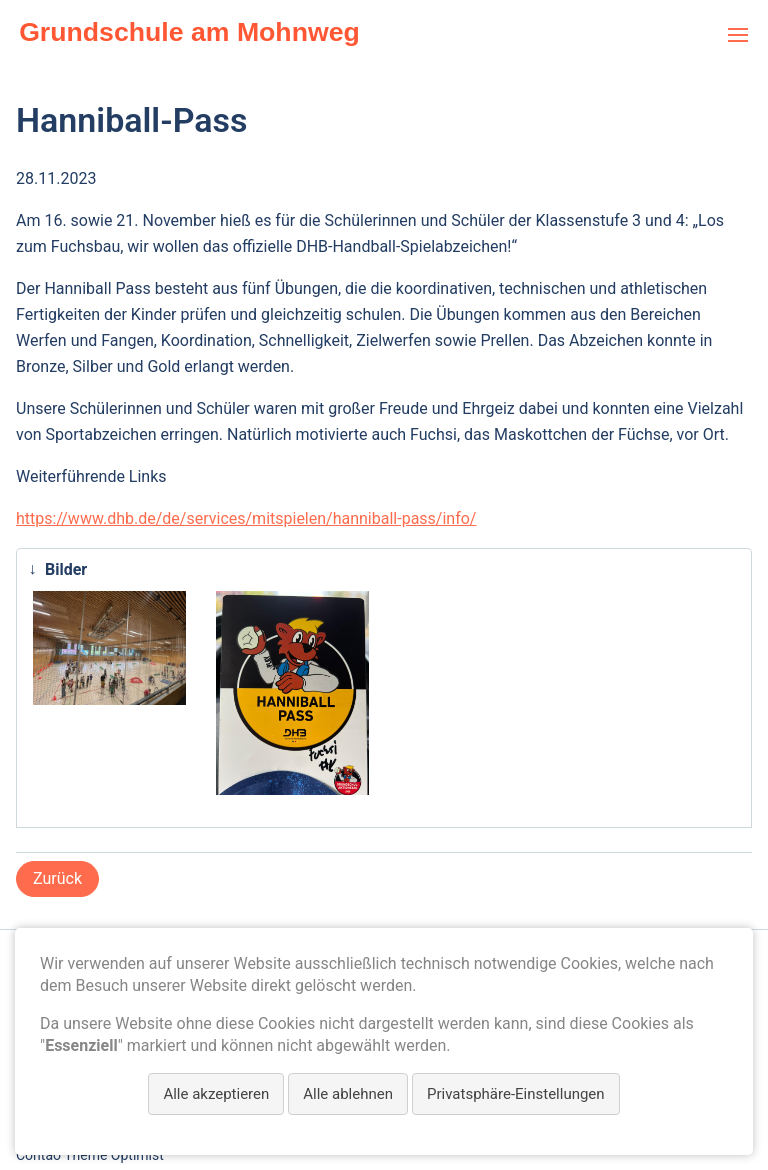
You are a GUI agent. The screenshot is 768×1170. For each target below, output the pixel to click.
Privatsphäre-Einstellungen (516, 1094)
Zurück (57, 878)
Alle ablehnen (348, 1094)
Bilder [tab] (53, 569)
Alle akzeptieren (216, 1094)
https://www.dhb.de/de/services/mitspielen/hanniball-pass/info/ (246, 518)
